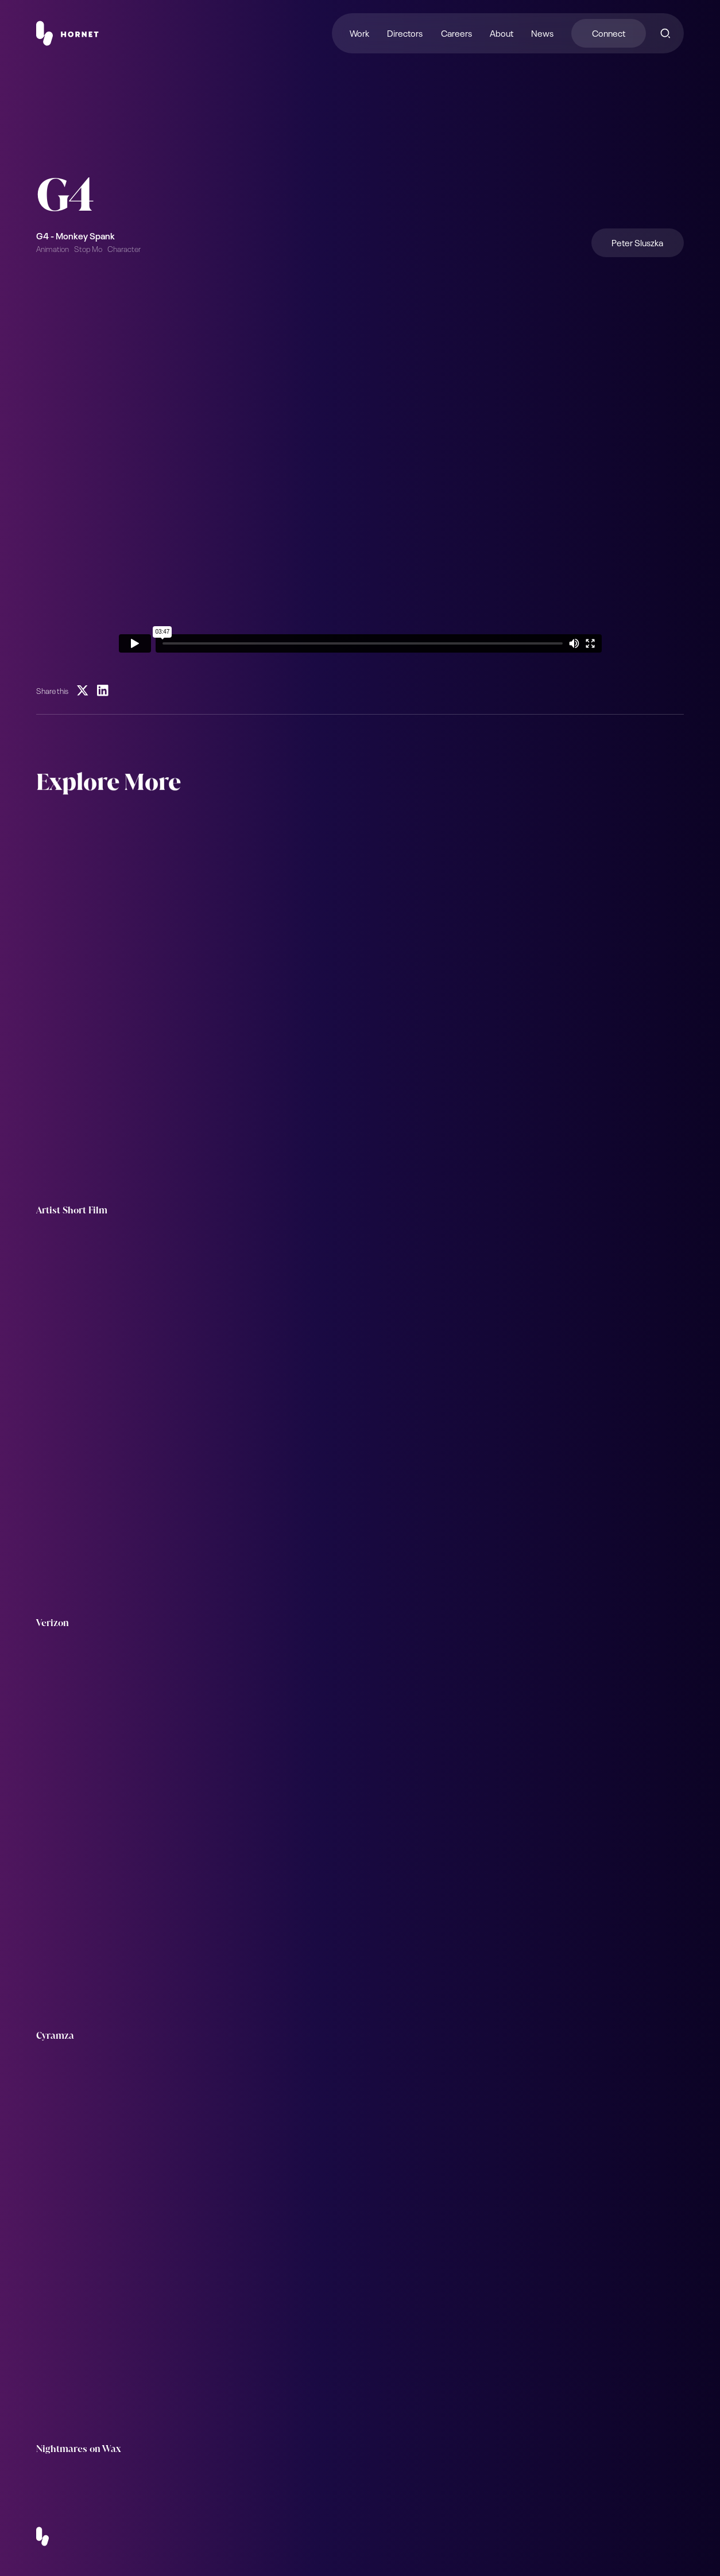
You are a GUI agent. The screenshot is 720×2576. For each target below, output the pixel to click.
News (542, 32)
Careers (456, 32)
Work (359, 32)
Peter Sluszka (637, 242)
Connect (608, 32)
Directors (405, 32)
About (501, 32)
